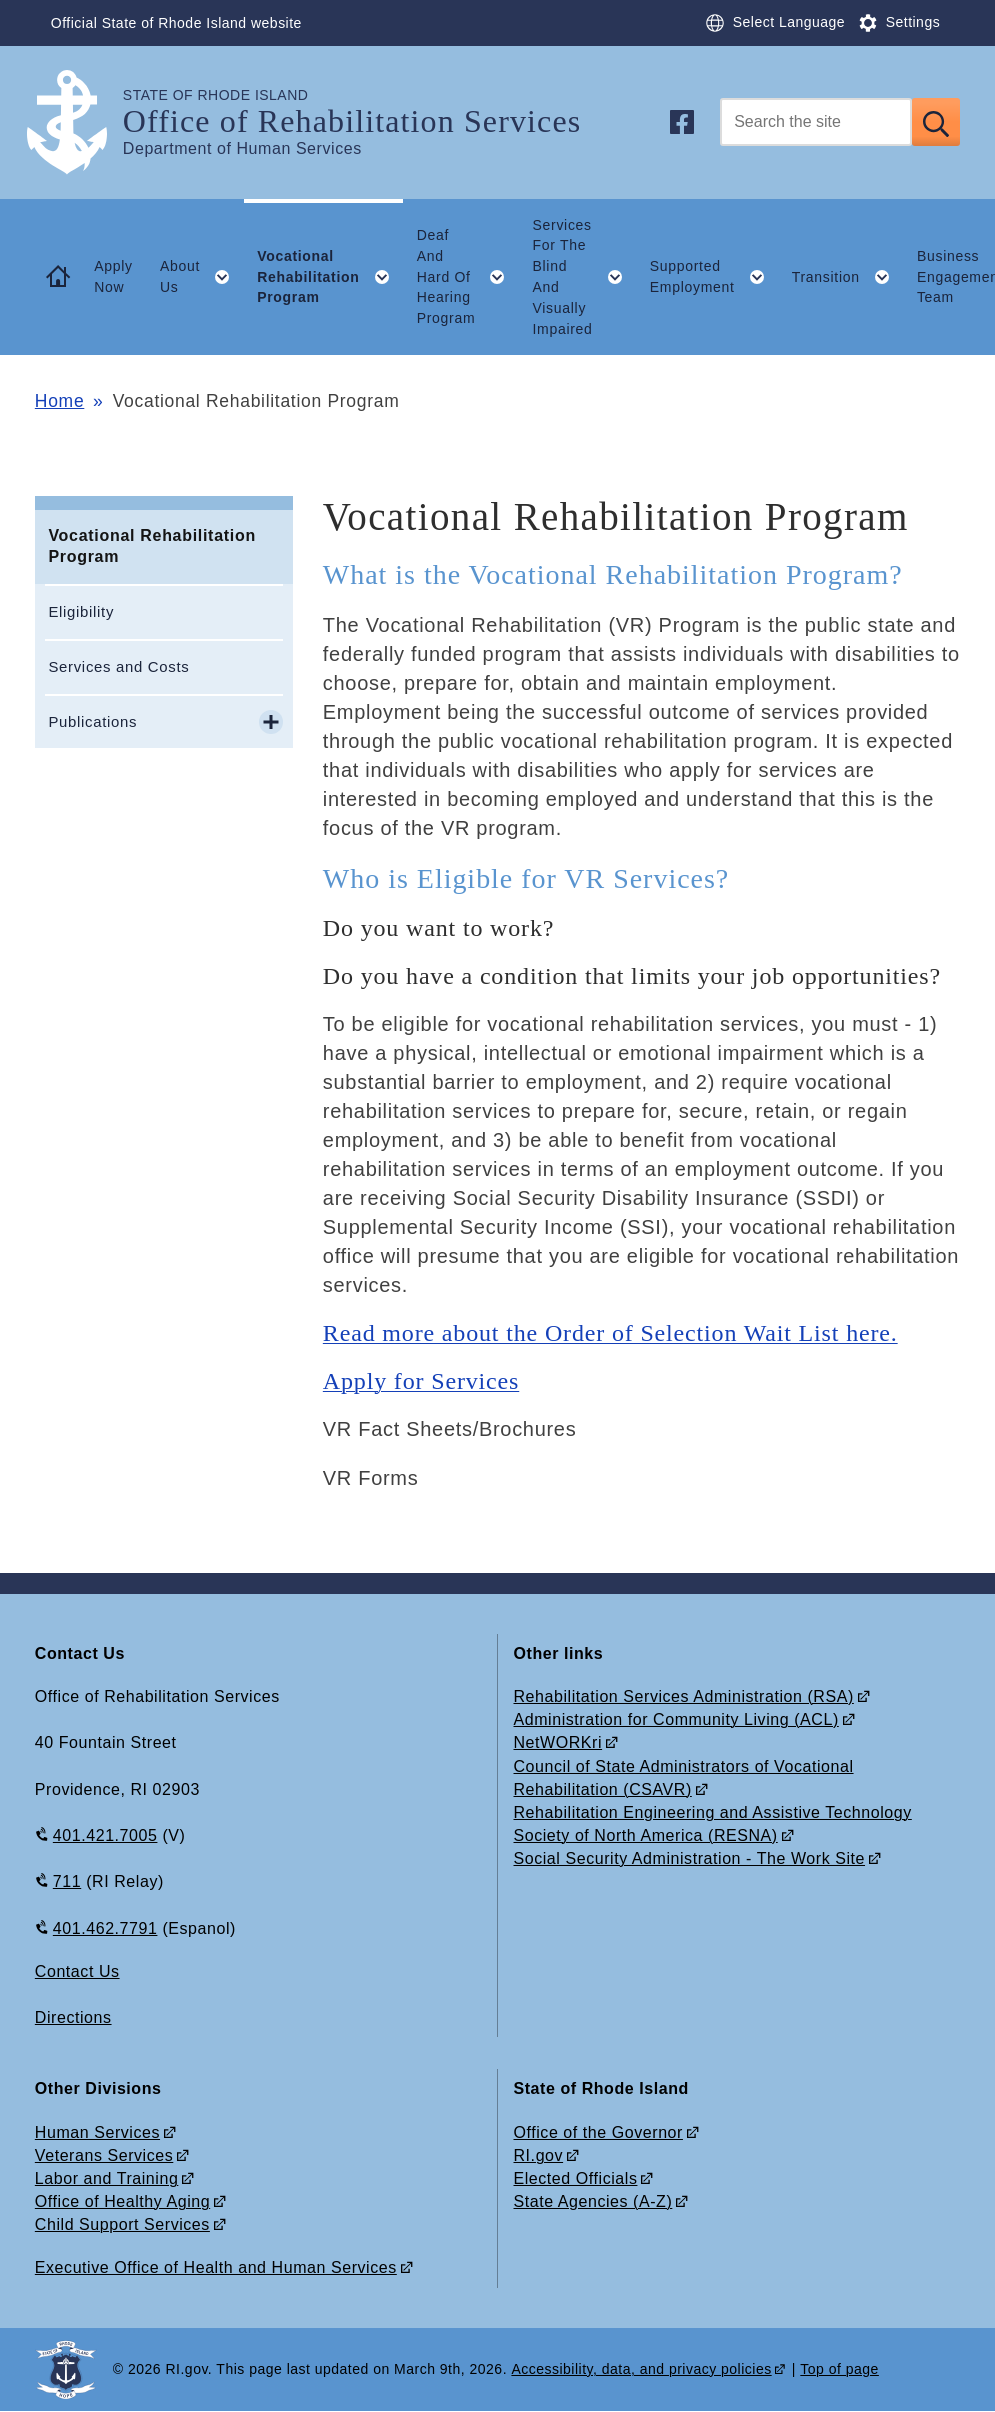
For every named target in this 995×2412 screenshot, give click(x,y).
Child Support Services (122, 2224)
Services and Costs (118, 666)
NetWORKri (558, 1742)
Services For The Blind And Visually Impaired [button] (585, 277)
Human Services (97, 2132)
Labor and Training (107, 2178)
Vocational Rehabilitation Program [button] (330, 277)
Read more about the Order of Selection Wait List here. (610, 1333)
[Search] (816, 122)
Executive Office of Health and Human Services (216, 2267)
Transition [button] (848, 277)
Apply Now (113, 276)
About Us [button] (202, 277)
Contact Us (77, 1971)
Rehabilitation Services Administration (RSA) (684, 1696)
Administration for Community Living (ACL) (676, 1719)
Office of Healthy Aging (122, 2201)
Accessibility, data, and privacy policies (641, 2369)
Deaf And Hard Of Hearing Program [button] (468, 276)
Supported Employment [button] (714, 277)
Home (59, 401)
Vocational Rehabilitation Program (151, 546)
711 (67, 1881)
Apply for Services (421, 1381)
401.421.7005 (105, 1835)
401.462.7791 (105, 1928)
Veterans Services (104, 2155)
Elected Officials (576, 2178)
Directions (73, 2017)
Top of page (839, 2369)
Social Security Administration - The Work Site (690, 1858)
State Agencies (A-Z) (593, 2201)
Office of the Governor (598, 2132)
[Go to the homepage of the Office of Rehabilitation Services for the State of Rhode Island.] (79, 122)
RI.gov (539, 2155)
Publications (92, 721)
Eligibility (81, 611)
